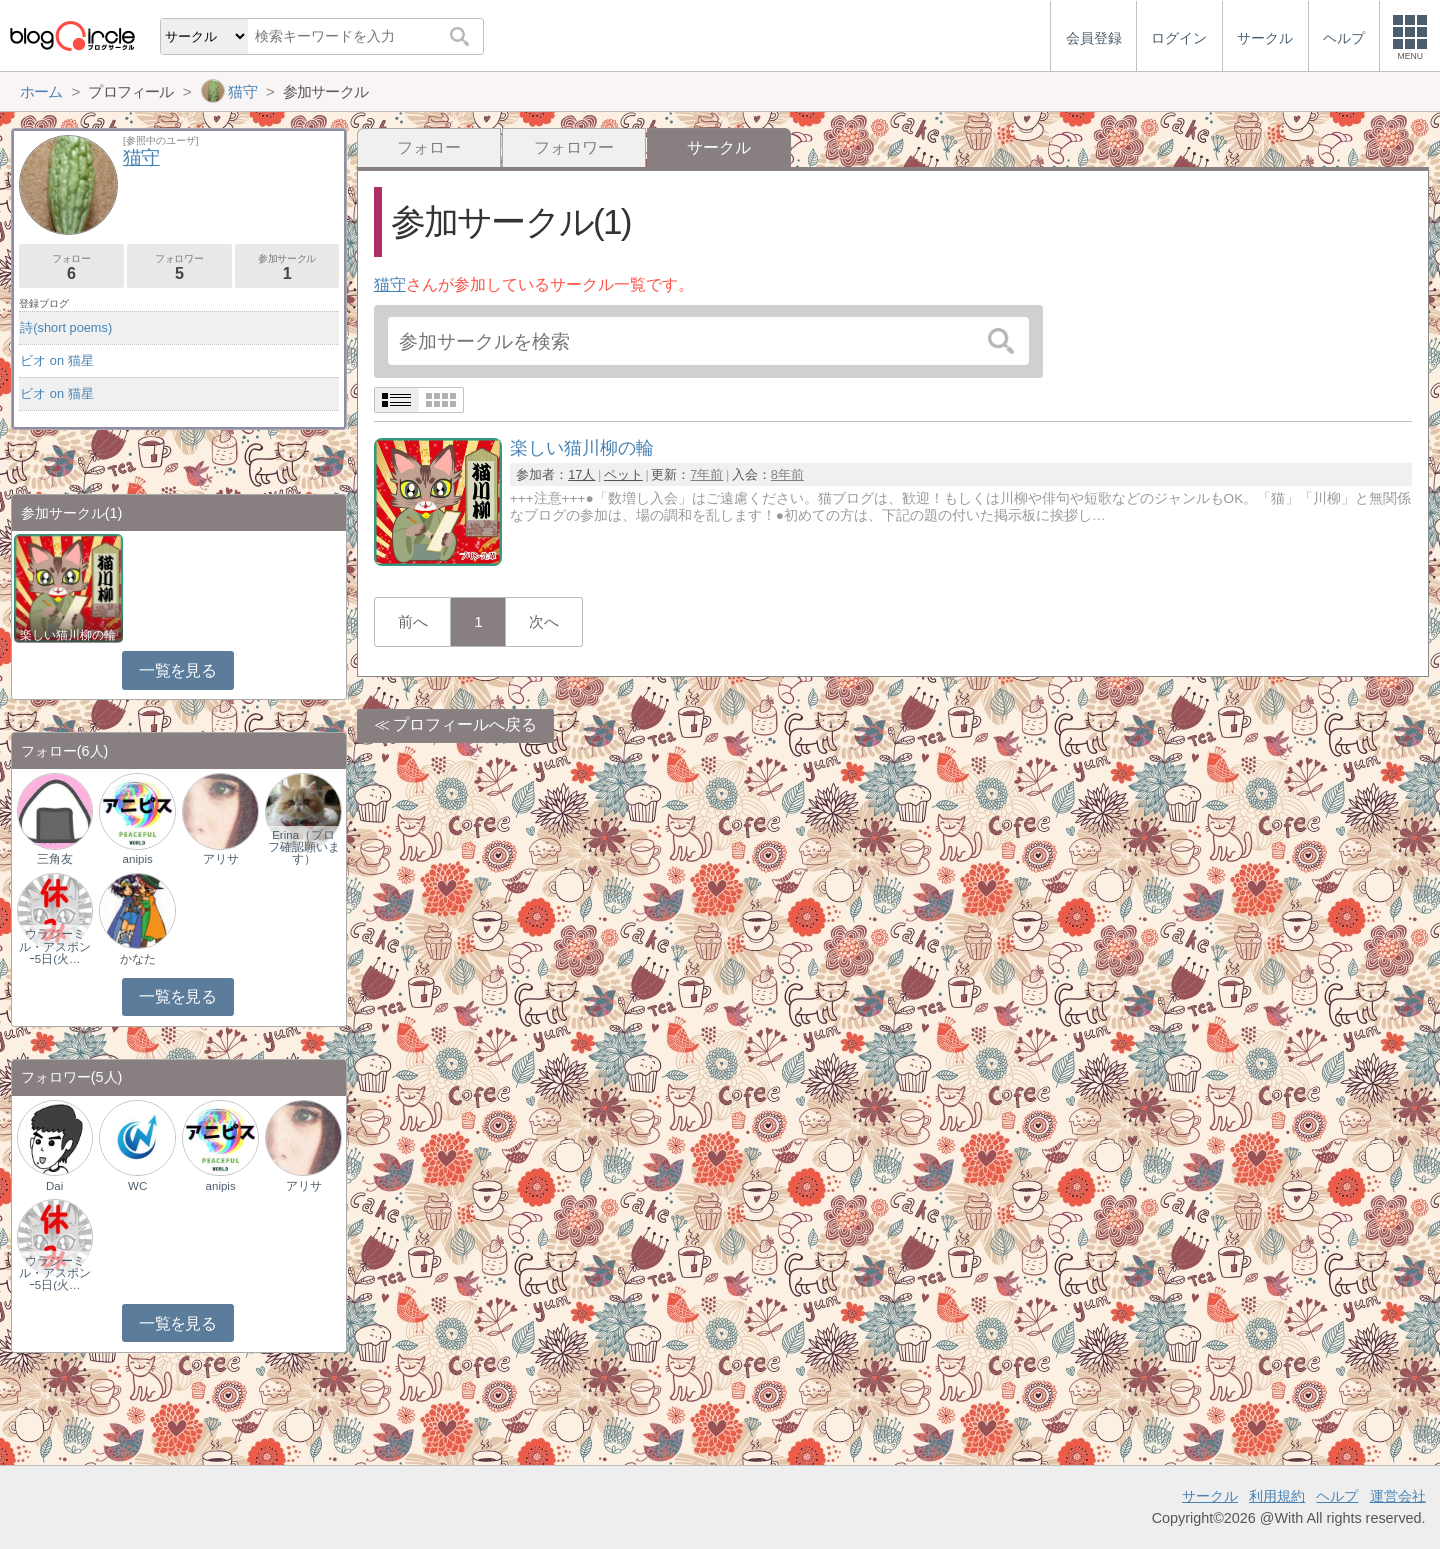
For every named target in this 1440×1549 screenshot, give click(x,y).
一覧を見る (177, 670)
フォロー (429, 147)
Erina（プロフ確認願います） (304, 847)
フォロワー (574, 147)
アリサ (221, 859)
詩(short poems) (66, 327)
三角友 (55, 859)
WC (137, 1186)
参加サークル (287, 267)
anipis (138, 859)
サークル (1210, 1496)
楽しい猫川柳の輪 (68, 635)
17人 (581, 474)
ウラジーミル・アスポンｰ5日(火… (55, 946)
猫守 (390, 284)
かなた (138, 959)
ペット (623, 474)
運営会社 (1398, 1496)
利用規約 (1277, 1496)
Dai (54, 1186)
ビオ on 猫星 (56, 360)
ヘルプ (1337, 1496)
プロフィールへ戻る (465, 724)
